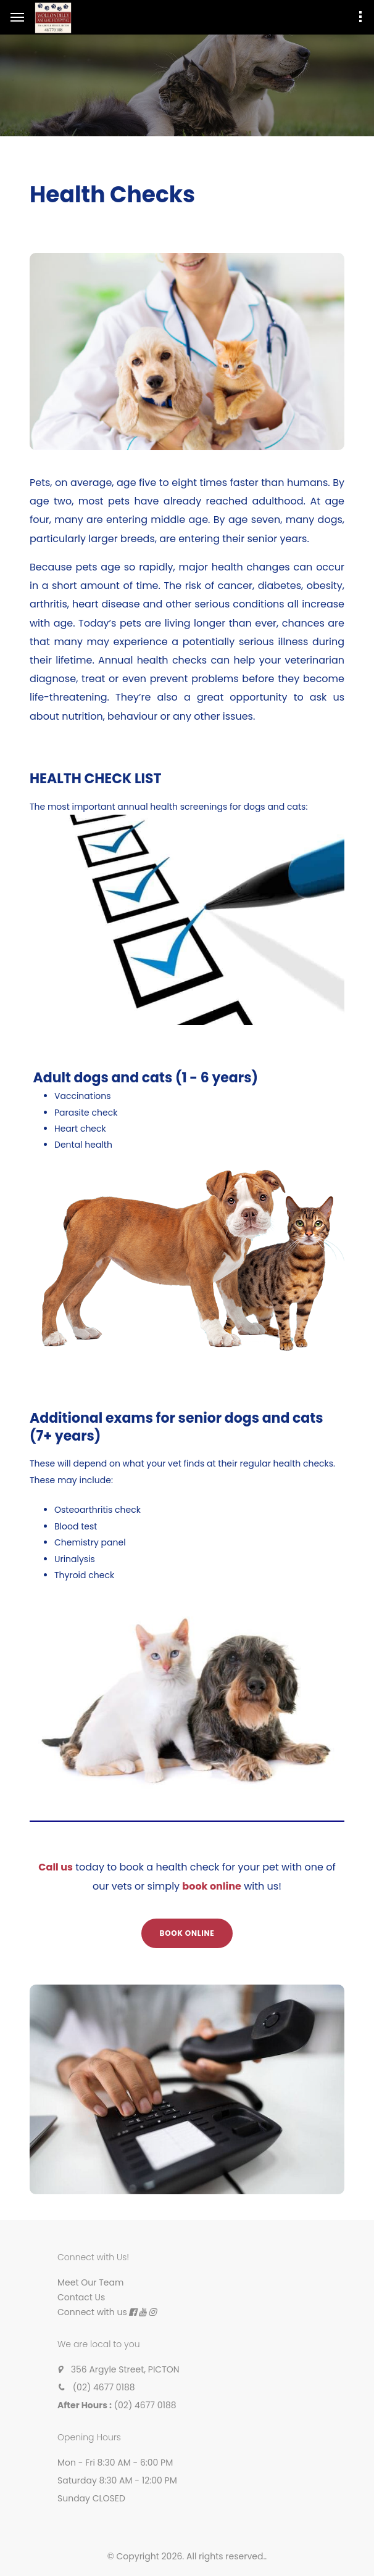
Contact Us (81, 2297)
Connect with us (92, 2312)
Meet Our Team (90, 2282)
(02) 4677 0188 (104, 2387)
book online (211, 1886)
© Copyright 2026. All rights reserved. (186, 2556)
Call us (55, 1867)
